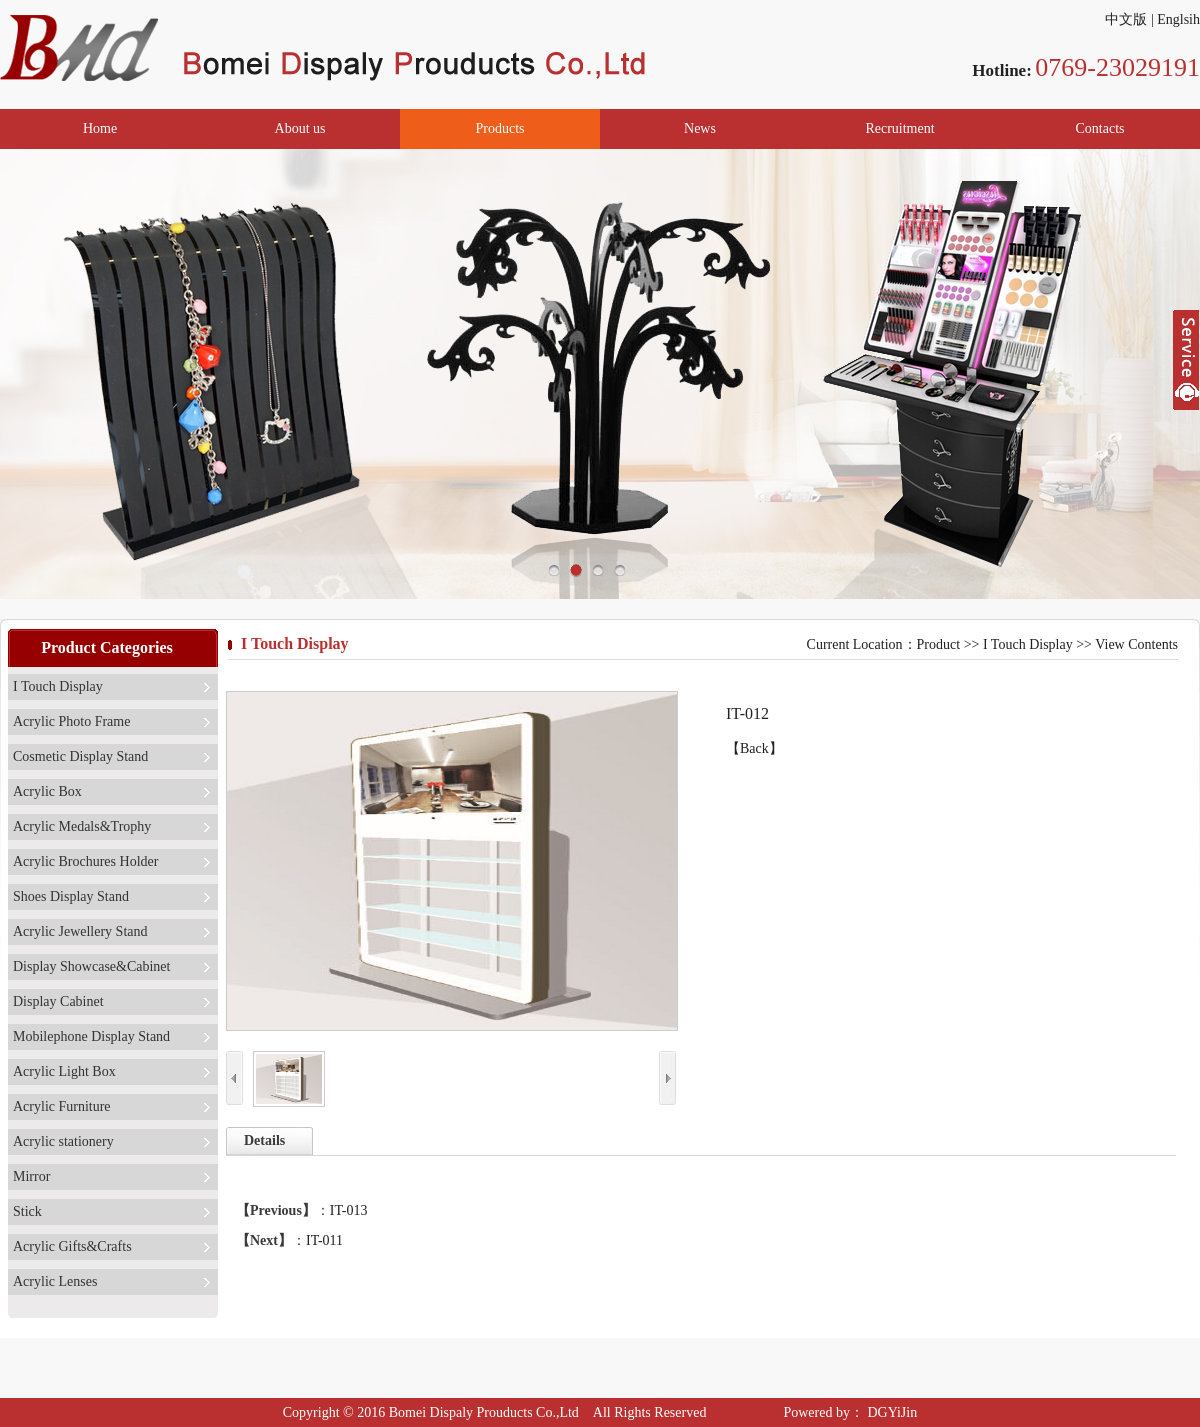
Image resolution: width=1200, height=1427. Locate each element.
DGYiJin (890, 1412)
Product (939, 644)
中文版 (1126, 19)
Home (100, 128)
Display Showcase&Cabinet (91, 966)
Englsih (1178, 19)
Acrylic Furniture (62, 1106)
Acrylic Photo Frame (71, 721)
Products (500, 128)
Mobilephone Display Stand (91, 1036)
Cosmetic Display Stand (80, 756)
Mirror (31, 1176)
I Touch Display (58, 686)
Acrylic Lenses (55, 1281)
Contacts (1100, 128)
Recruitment (899, 128)
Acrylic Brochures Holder (85, 861)
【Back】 (754, 748)
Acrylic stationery (63, 1141)
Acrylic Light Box (64, 1071)
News (700, 128)
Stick (27, 1211)
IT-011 (324, 1240)
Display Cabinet (58, 1001)
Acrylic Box (47, 791)
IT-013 (349, 1210)
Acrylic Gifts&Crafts (72, 1246)
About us (300, 128)
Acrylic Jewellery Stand (80, 931)
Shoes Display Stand (71, 896)
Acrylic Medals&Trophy (82, 826)
